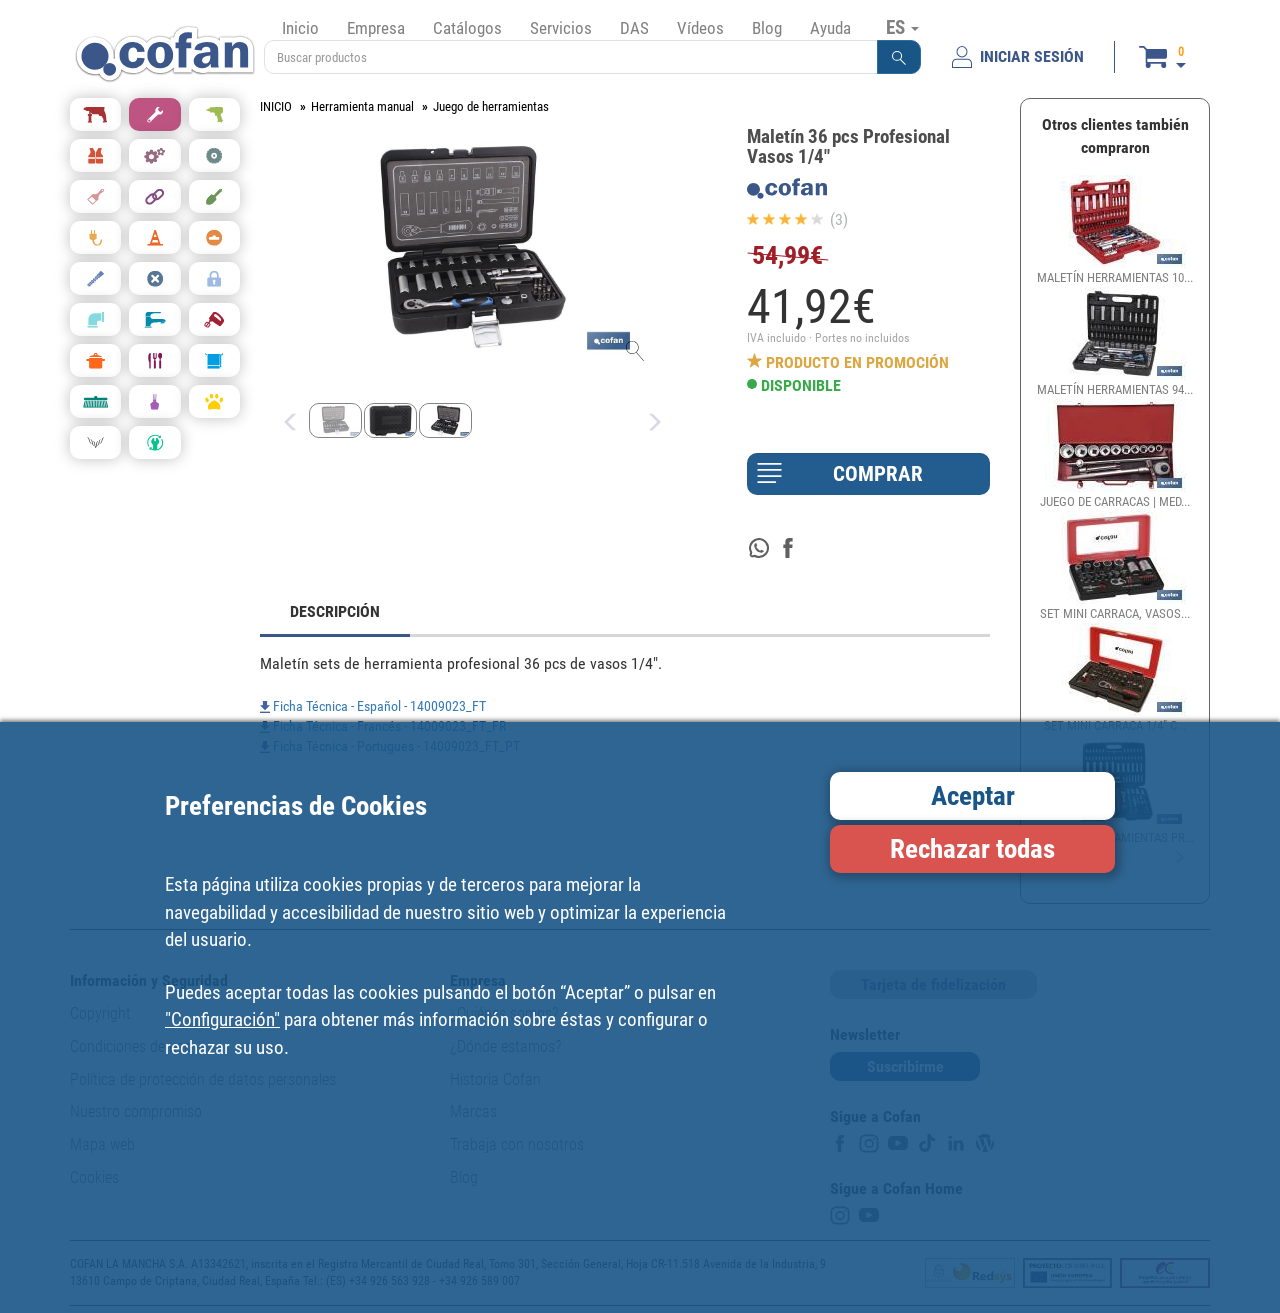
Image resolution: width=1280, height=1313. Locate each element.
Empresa (376, 28)
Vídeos (700, 28)
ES (902, 27)
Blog (767, 28)
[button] (899, 57)
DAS (634, 28)
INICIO (276, 106)
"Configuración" (222, 1019)
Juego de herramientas (491, 106)
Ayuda (830, 28)
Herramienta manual (362, 106)
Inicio (300, 28)
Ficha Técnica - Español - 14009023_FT (373, 706)
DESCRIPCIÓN (335, 611)
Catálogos (467, 28)
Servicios (561, 28)
